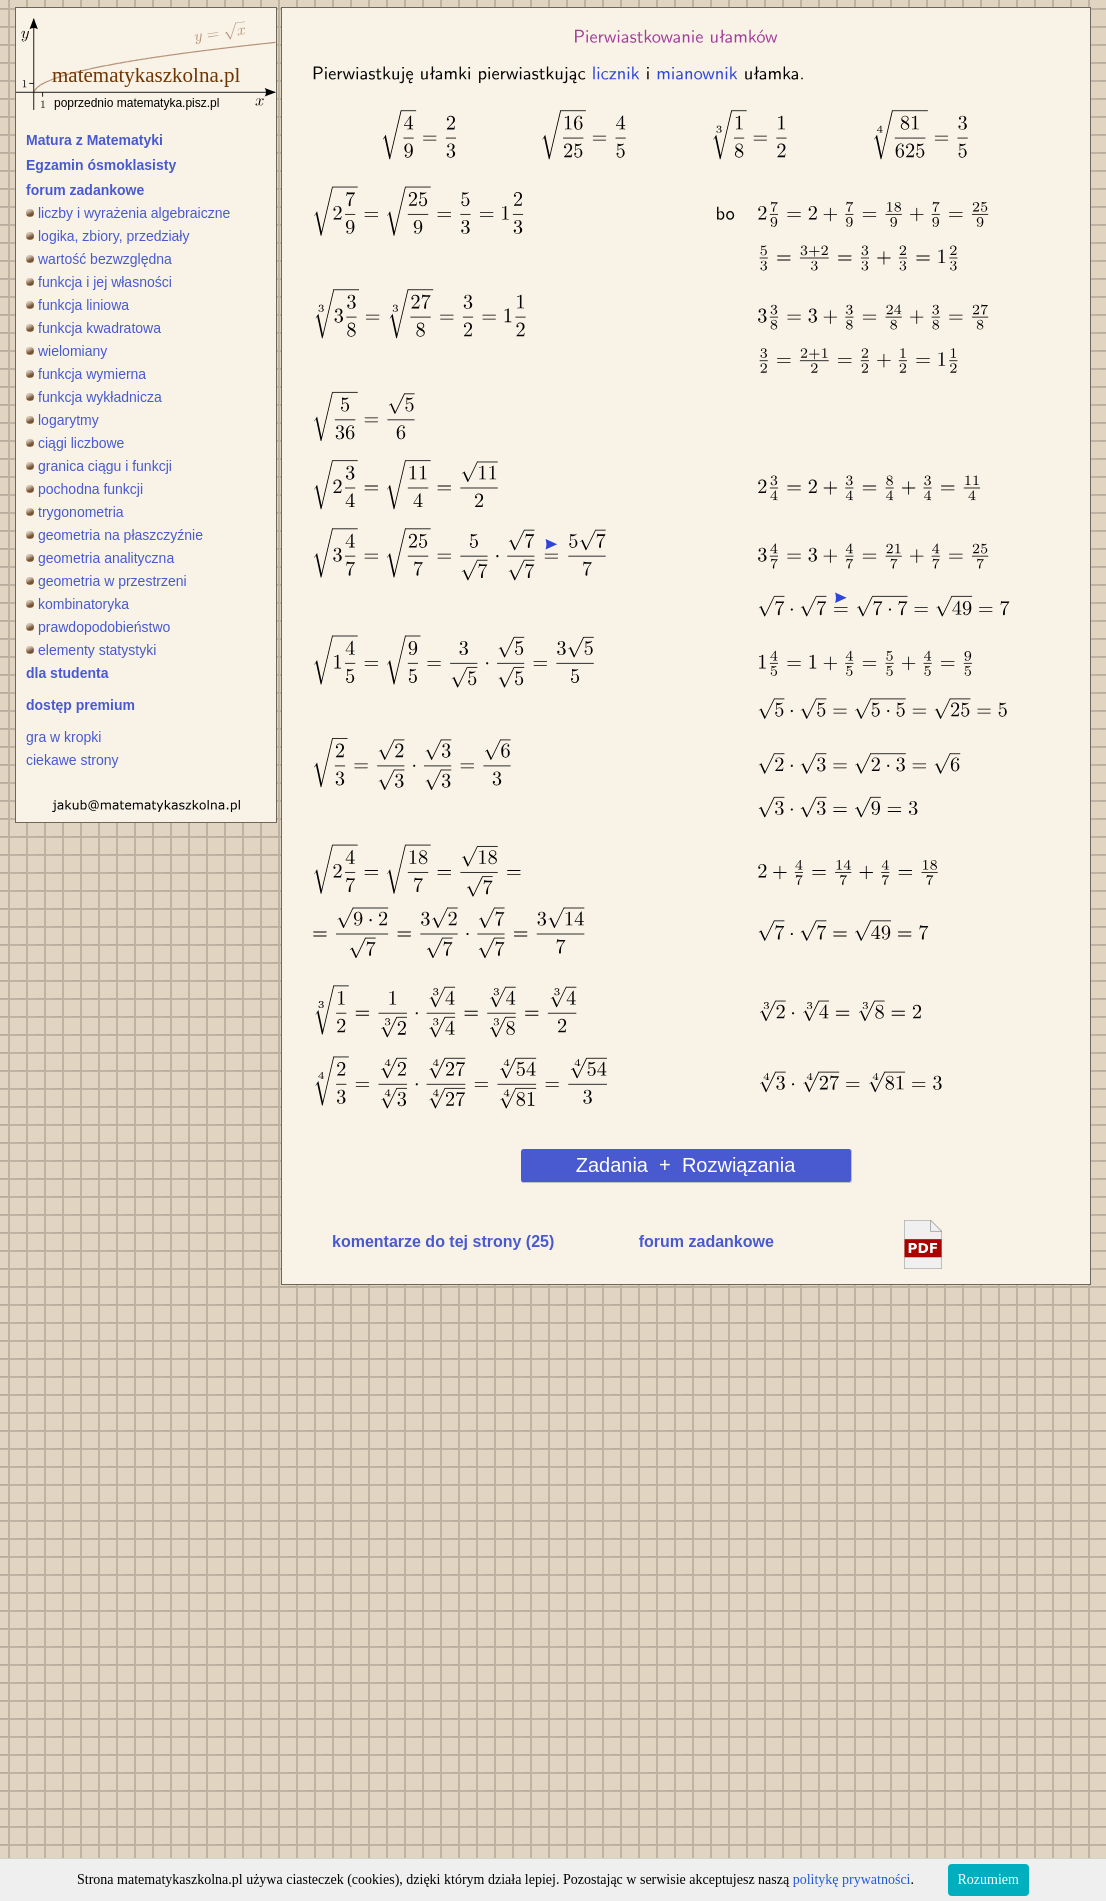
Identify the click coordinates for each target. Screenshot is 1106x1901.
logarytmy (62, 420)
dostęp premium (80, 705)
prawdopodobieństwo (98, 627)
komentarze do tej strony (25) (443, 1241)
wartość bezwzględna (99, 259)
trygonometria (75, 512)
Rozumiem (988, 1879)
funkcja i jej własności (99, 282)
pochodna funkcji (84, 489)
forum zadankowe (85, 190)
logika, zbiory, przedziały (107, 236)
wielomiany (66, 351)
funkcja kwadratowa (93, 328)
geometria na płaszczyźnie (114, 535)
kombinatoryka (77, 604)
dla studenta (67, 673)
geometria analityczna (100, 558)
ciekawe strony (72, 760)
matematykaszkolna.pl (146, 75)
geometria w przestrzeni (106, 581)
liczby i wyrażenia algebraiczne (128, 213)
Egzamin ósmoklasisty (101, 165)
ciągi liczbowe (75, 443)
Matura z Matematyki (94, 140)
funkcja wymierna (86, 374)
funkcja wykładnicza (94, 397)
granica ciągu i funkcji (99, 466)
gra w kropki (63, 737)
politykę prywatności (852, 1879)
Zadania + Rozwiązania (686, 1165)
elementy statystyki (91, 650)
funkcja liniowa (77, 305)
